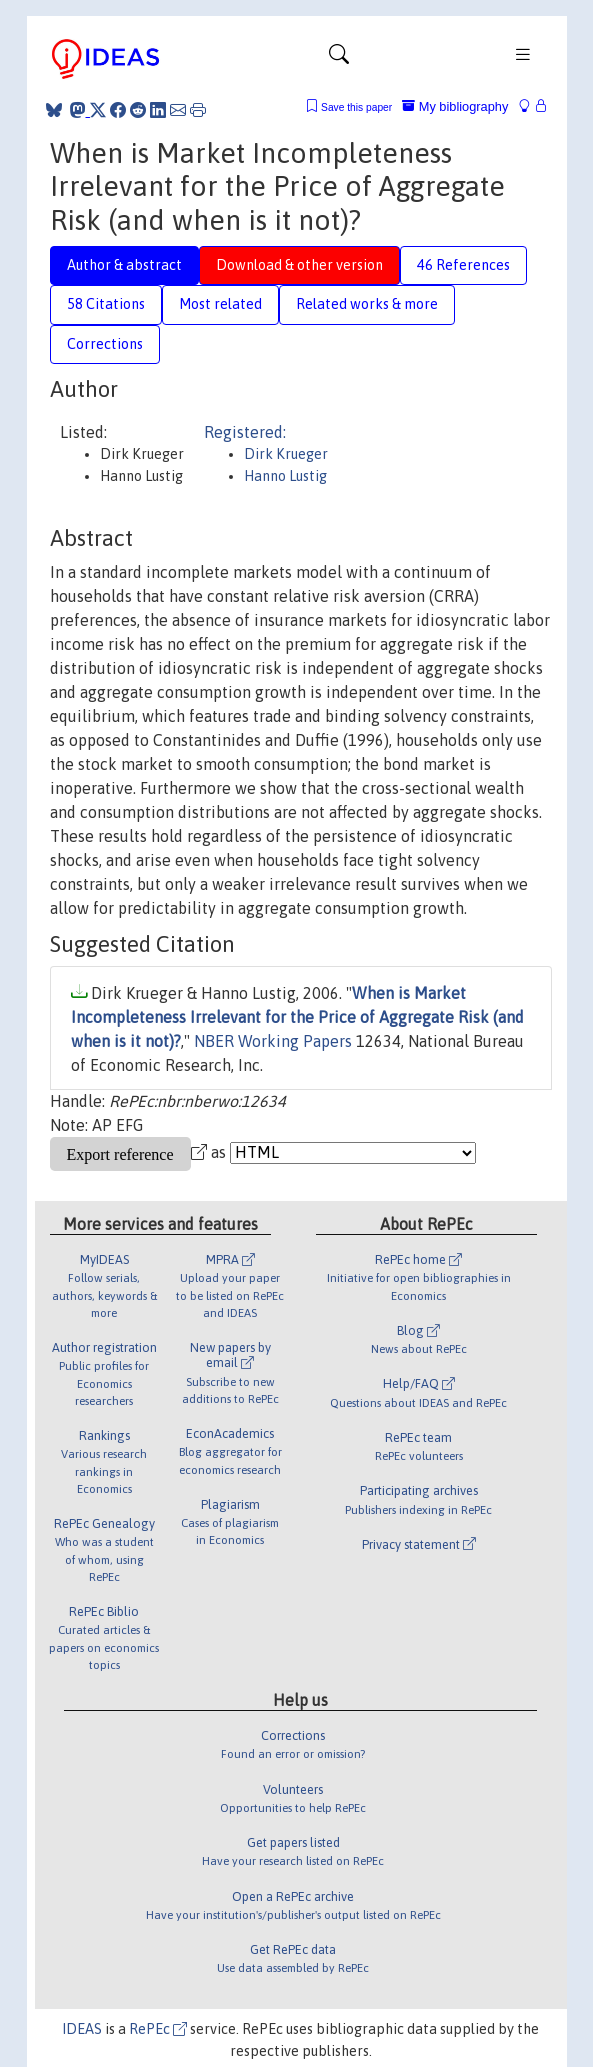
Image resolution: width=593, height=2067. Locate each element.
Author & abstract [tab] (124, 265)
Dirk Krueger (286, 454)
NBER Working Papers (273, 1041)
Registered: (245, 432)
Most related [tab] (220, 304)
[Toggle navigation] (339, 59)
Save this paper (356, 107)
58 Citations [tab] (106, 304)
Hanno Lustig (285, 476)
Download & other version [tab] (299, 265)
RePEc (158, 2029)
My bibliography (455, 106)
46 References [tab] (463, 265)
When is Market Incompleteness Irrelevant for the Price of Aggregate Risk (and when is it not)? (297, 1017)
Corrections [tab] (105, 344)
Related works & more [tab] (367, 304)
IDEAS (82, 2029)
